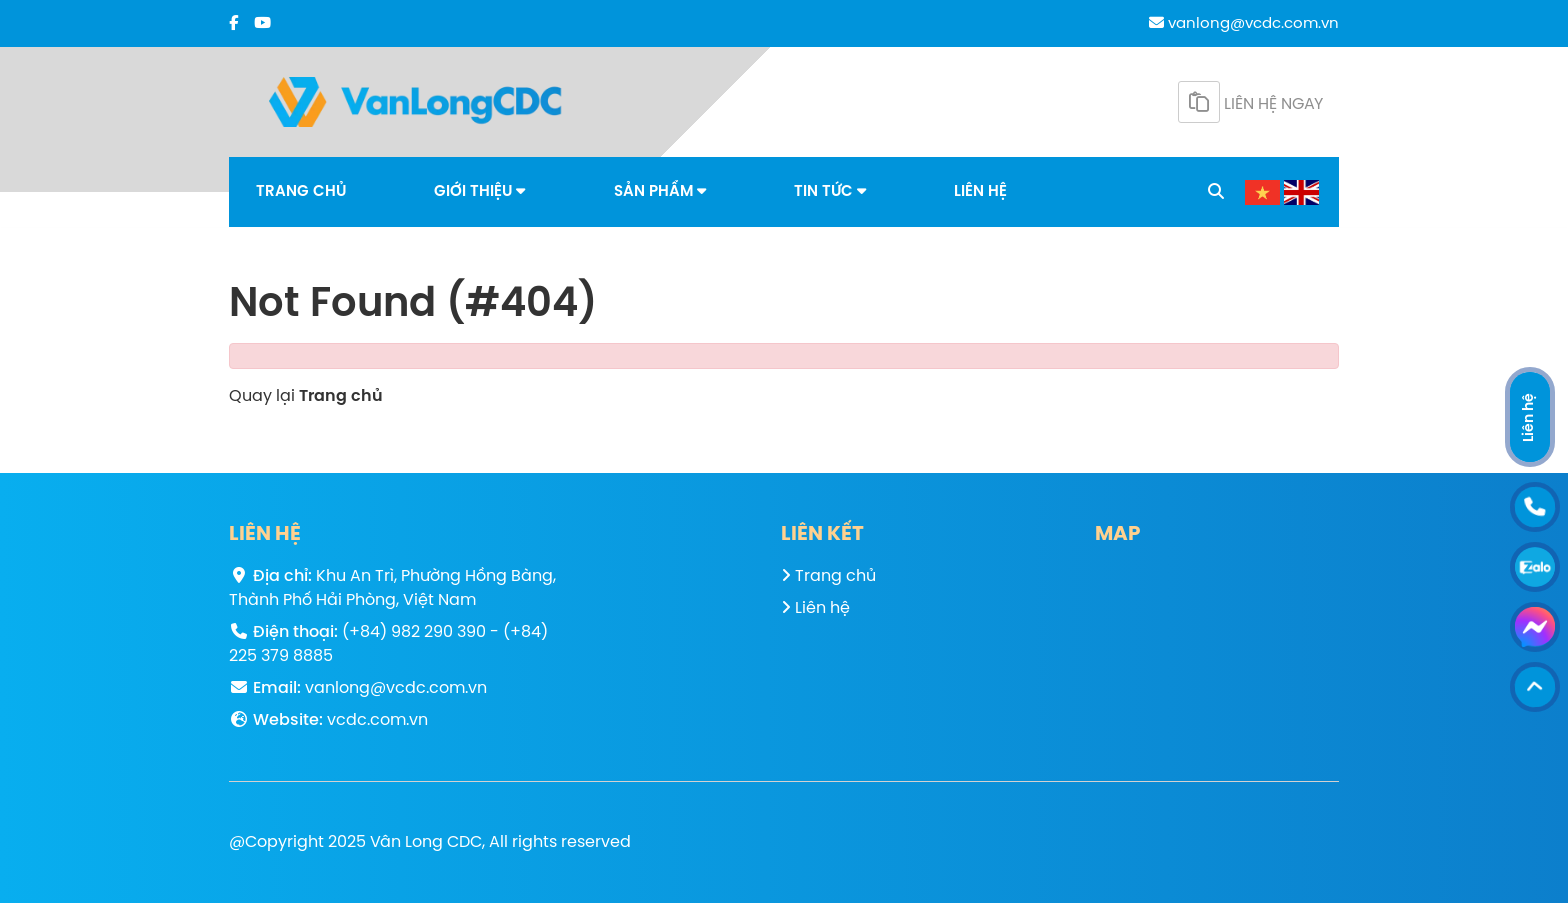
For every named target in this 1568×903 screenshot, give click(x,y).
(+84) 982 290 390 (414, 632)
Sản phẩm (660, 191)
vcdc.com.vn (377, 720)
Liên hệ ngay (1250, 102)
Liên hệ (980, 192)
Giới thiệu (479, 191)
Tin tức (830, 191)
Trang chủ (301, 192)
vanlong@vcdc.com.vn (1244, 24)
